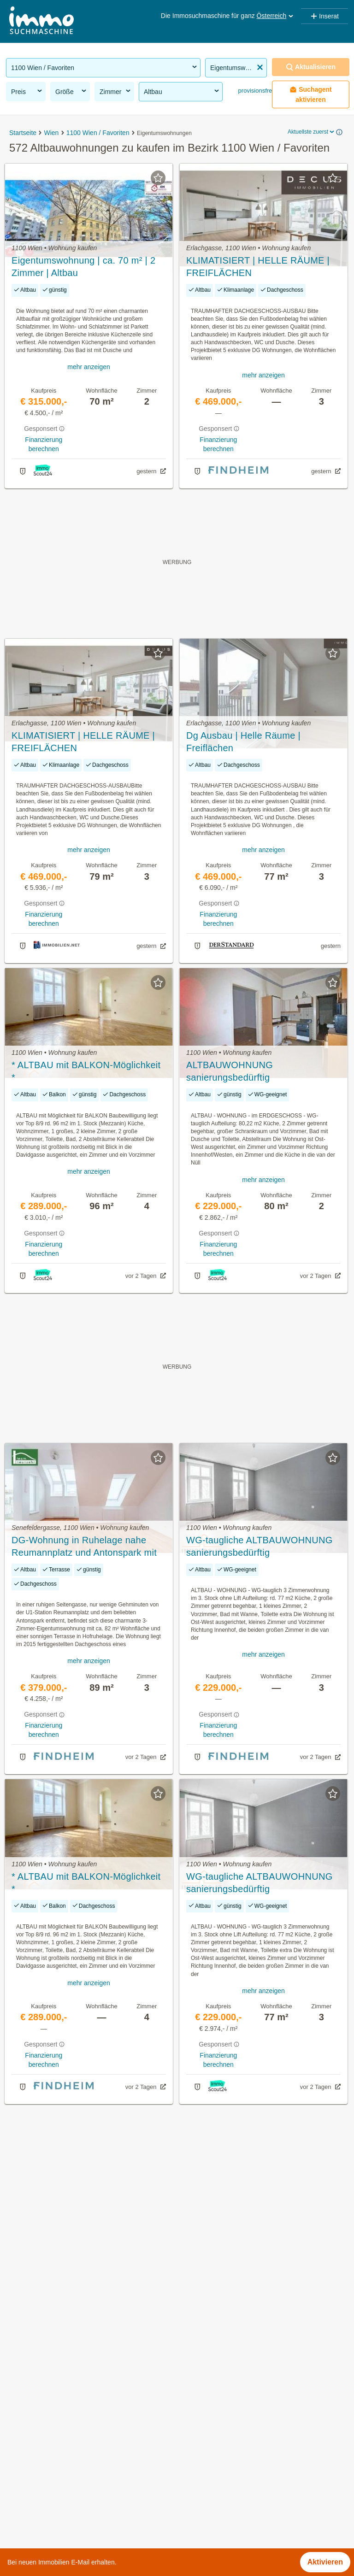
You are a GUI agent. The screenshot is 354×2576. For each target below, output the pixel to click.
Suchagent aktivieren (310, 94)
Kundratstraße (200, 2467)
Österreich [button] (276, 15)
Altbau (182, 91)
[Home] (41, 21)
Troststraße (195, 2528)
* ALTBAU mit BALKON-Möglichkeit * (86, 1071)
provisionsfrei (254, 90)
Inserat (324, 16)
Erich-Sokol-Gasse (207, 2426)
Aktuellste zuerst (312, 131)
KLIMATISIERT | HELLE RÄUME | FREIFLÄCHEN (258, 266)
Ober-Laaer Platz (205, 2487)
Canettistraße (199, 2406)
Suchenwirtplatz (203, 2507)
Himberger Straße (206, 2447)
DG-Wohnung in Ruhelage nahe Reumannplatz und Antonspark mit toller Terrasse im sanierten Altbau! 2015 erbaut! (85, 1547)
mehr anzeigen (88, 367)
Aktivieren (325, 2562)
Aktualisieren (311, 67)
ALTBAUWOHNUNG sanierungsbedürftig (229, 1071)
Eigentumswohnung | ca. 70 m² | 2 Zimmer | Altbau (83, 266)
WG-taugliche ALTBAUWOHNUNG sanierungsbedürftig (259, 1546)
